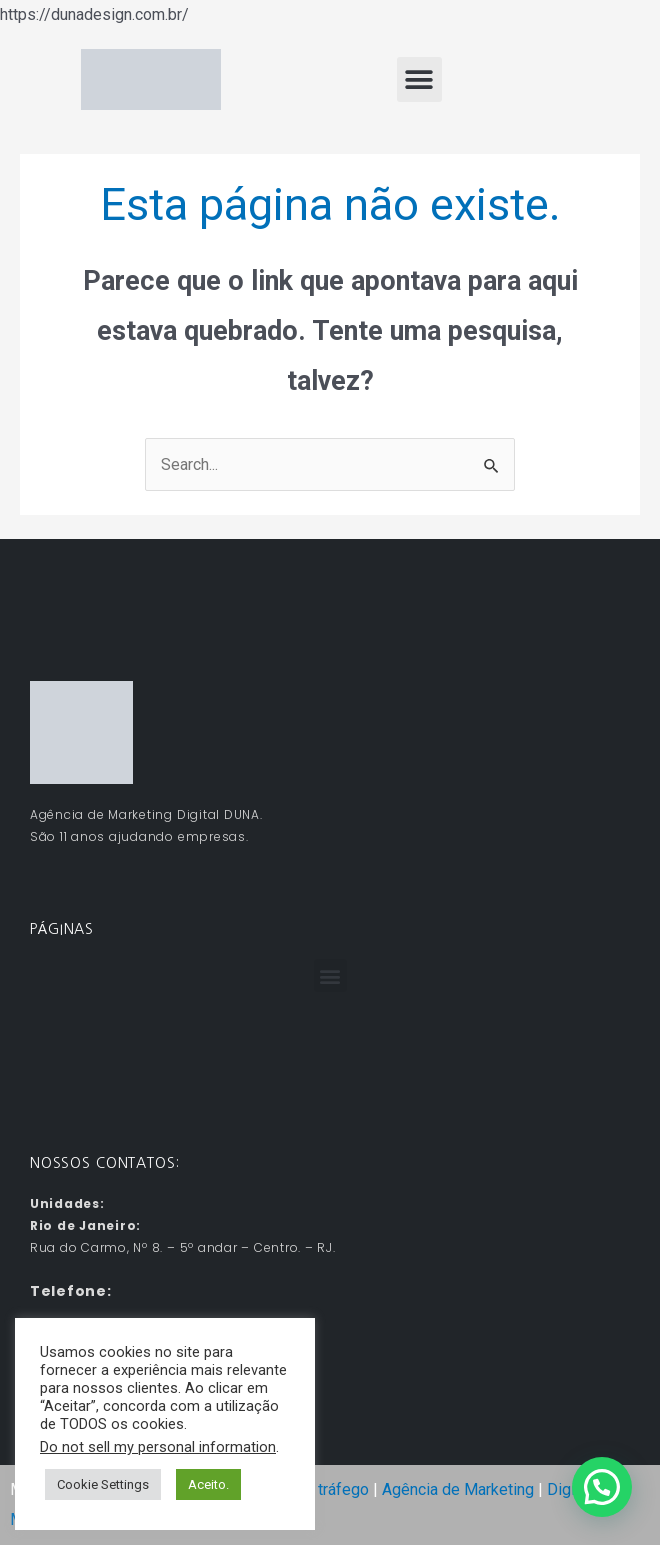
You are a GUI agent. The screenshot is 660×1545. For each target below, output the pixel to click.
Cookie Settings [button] (103, 1484)
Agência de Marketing (458, 1489)
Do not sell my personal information (158, 1447)
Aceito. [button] (208, 1484)
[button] (419, 79)
